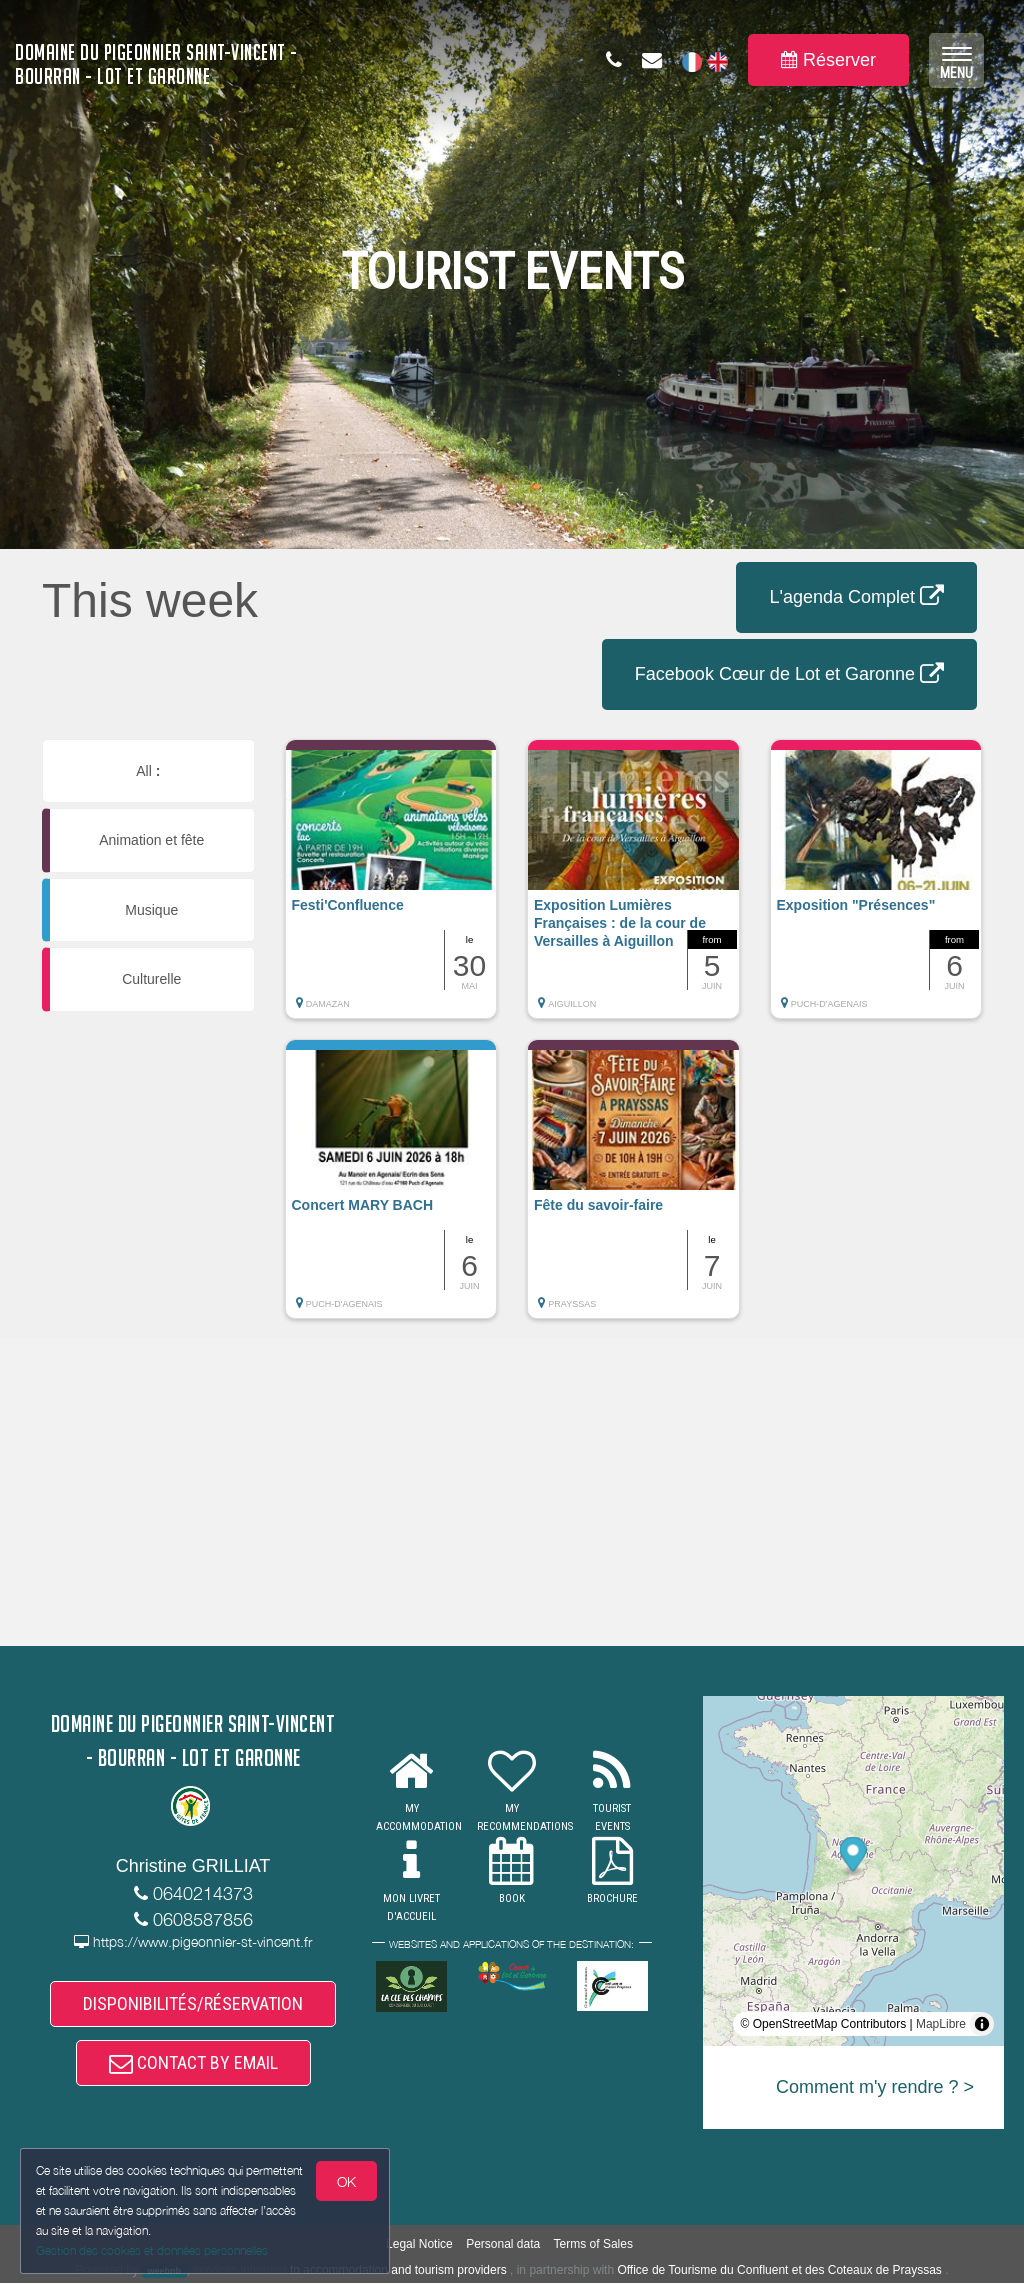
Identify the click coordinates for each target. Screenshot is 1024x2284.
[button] (391, 889)
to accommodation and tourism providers (398, 2270)
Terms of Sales (593, 2244)
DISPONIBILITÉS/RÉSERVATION (193, 2003)
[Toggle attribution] (982, 2024)
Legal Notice (419, 2244)
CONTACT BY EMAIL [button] (193, 2062)
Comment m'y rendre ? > (875, 2087)
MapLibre (941, 2024)
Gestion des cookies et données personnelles (152, 2250)
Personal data (503, 2244)
